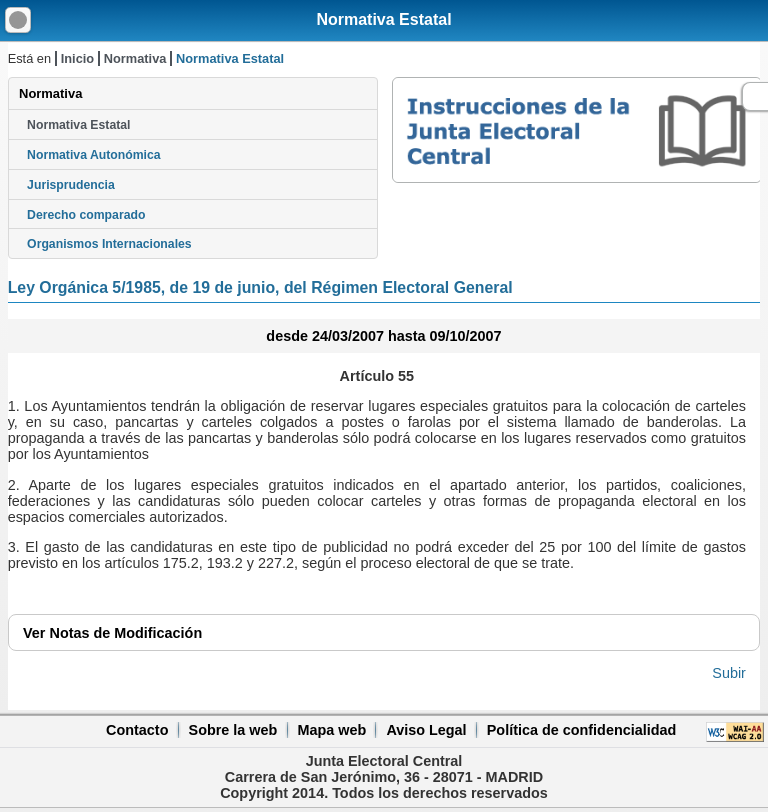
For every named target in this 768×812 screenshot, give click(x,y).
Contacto (137, 730)
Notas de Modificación (112, 633)
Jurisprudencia (71, 185)
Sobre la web (233, 730)
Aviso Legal (426, 730)
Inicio (77, 58)
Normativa (135, 58)
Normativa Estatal (383, 19)
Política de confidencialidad (582, 730)
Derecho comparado (86, 215)
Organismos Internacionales (109, 244)
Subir (729, 673)
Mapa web (331, 730)
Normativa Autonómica (93, 155)
